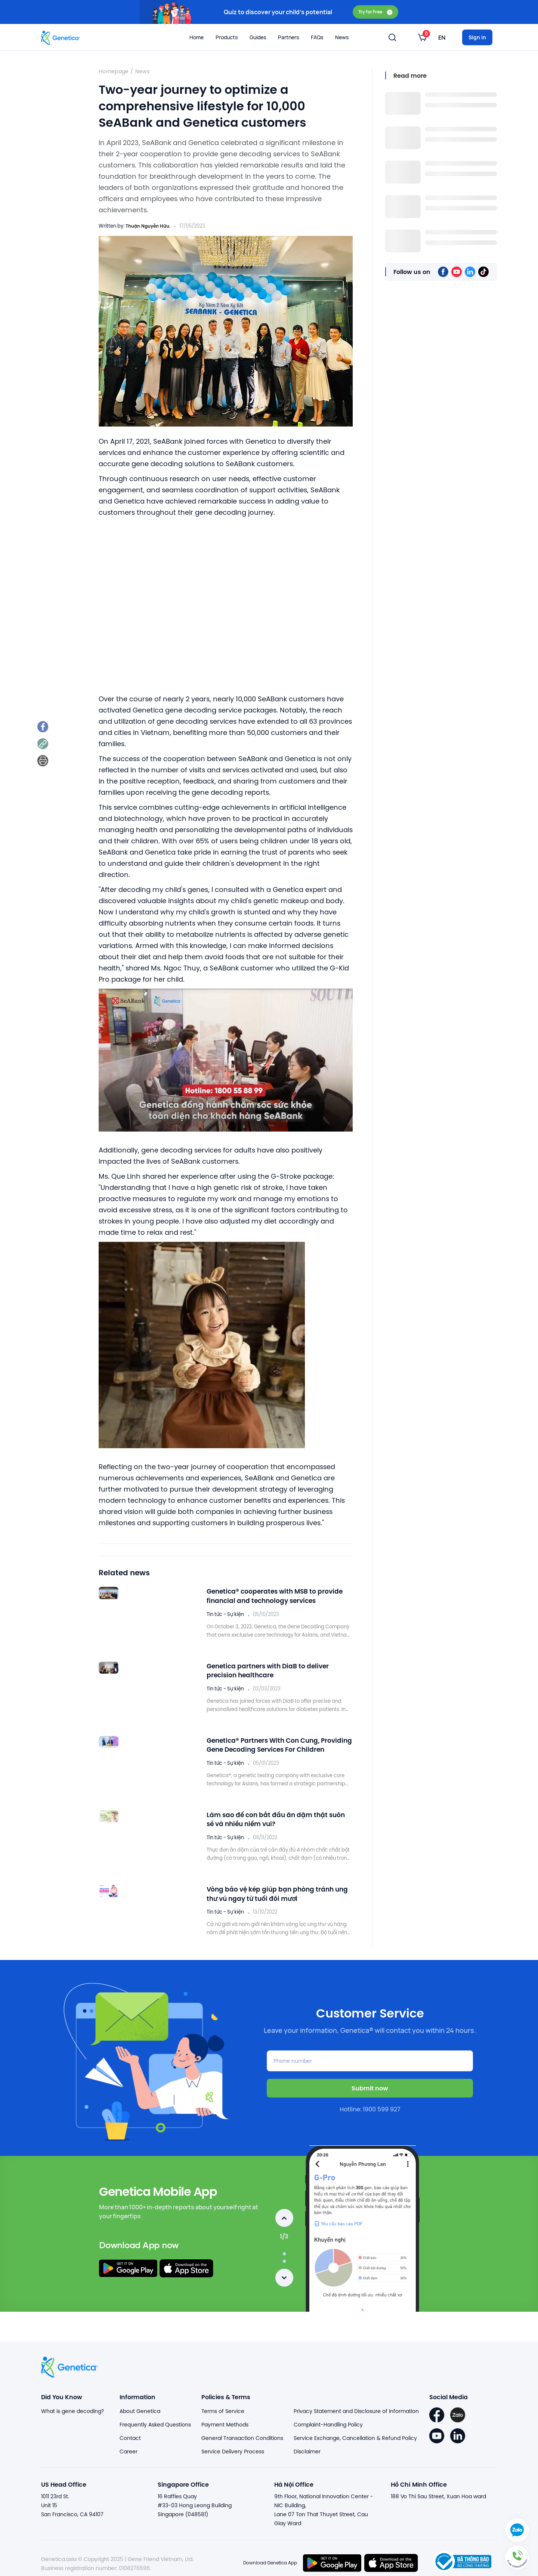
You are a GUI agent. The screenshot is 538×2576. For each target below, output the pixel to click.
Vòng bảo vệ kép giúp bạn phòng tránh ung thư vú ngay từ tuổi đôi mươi (278, 1889)
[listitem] (43, 727)
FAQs (317, 37)
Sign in (477, 37)
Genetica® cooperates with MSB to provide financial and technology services (268, 1596)
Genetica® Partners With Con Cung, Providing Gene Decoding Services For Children (275, 1743)
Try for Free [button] (375, 11)
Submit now (370, 2082)
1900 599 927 (382, 2103)
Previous (284, 2212)
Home (196, 37)
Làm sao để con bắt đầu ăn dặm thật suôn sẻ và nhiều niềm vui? (274, 1816)
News (142, 71)
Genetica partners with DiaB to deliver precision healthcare (275, 1669)
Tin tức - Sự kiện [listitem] (225, 1613)
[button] (517, 2555)
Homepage (114, 71)
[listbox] (422, 37)
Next (284, 2272)
